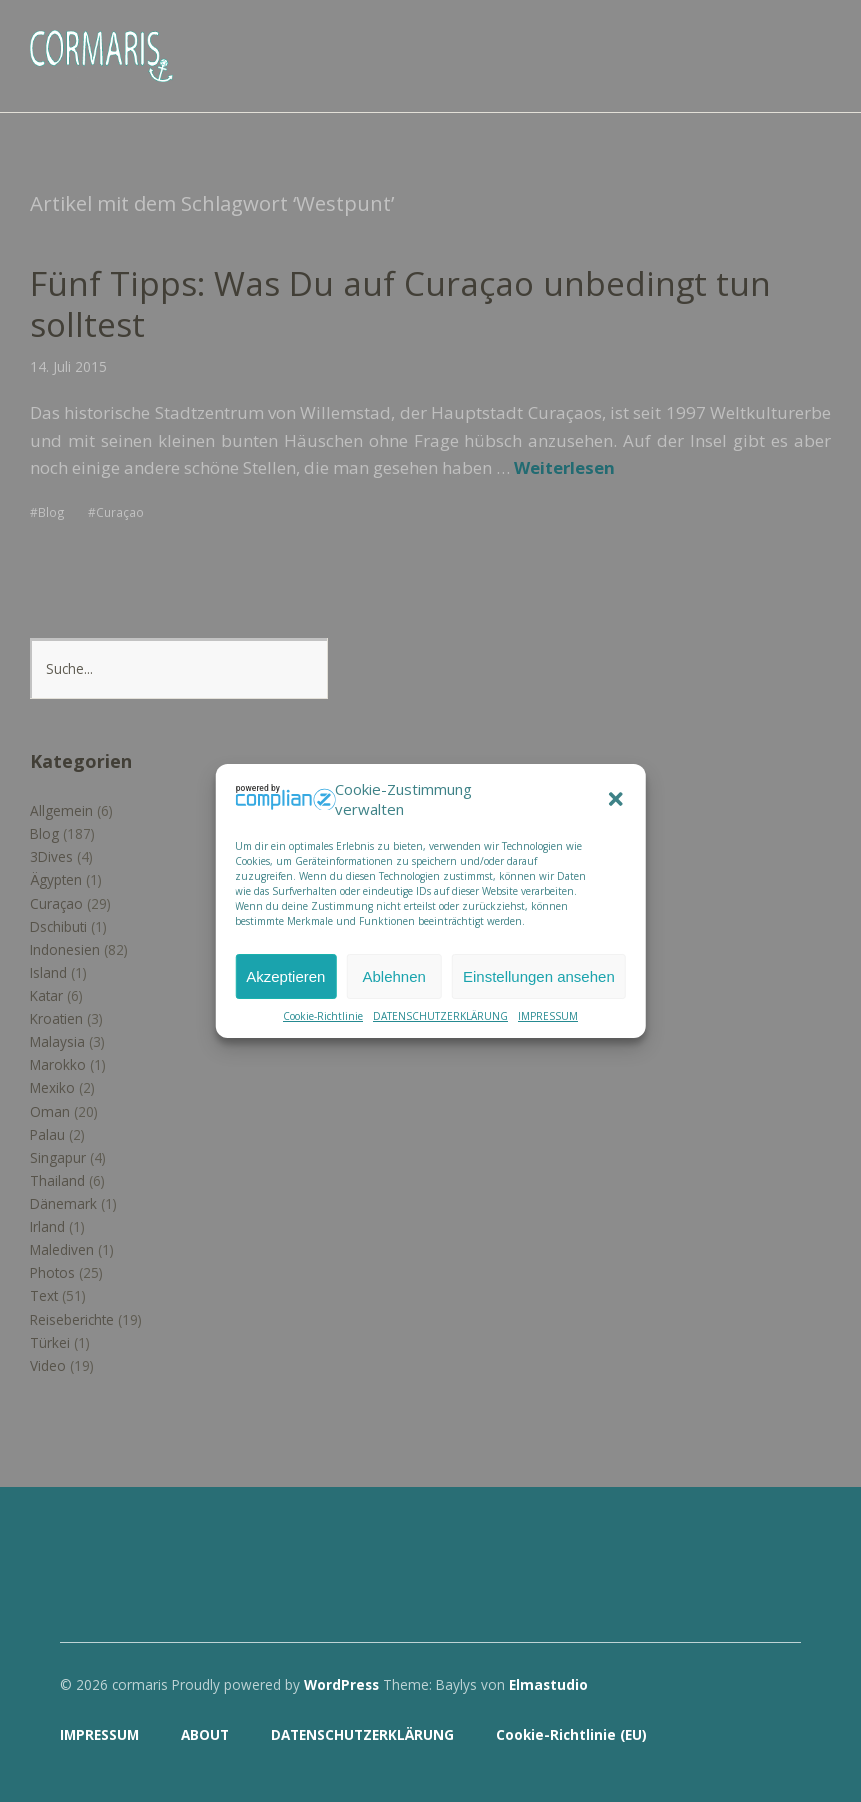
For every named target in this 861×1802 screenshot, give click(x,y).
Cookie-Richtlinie (323, 1016)
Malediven (62, 1249)
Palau (47, 1133)
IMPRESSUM (548, 1016)
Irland (47, 1225)
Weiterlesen (564, 467)
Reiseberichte (72, 1318)
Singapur (58, 1156)
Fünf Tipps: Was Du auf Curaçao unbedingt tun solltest (406, 303)
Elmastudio (548, 1683)
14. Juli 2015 (68, 366)
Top (780, 1735)
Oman (50, 1110)
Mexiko (52, 1087)
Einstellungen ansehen (539, 976)
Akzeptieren (285, 976)
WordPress (341, 1683)
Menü (816, 41)
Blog (51, 511)
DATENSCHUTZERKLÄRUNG (440, 1016)
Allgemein (61, 809)
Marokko (58, 1064)
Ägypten (56, 879)
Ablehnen (394, 976)
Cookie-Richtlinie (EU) (571, 1734)
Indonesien (65, 948)
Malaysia (57, 1041)
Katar (46, 994)
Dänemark (63, 1202)
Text (44, 1295)
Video (48, 1364)
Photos (52, 1272)
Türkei (50, 1341)
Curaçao (120, 511)
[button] (616, 799)
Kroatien (56, 1017)
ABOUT (205, 1734)
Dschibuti (58, 925)
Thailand (57, 1179)
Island (48, 971)
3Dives (51, 856)
